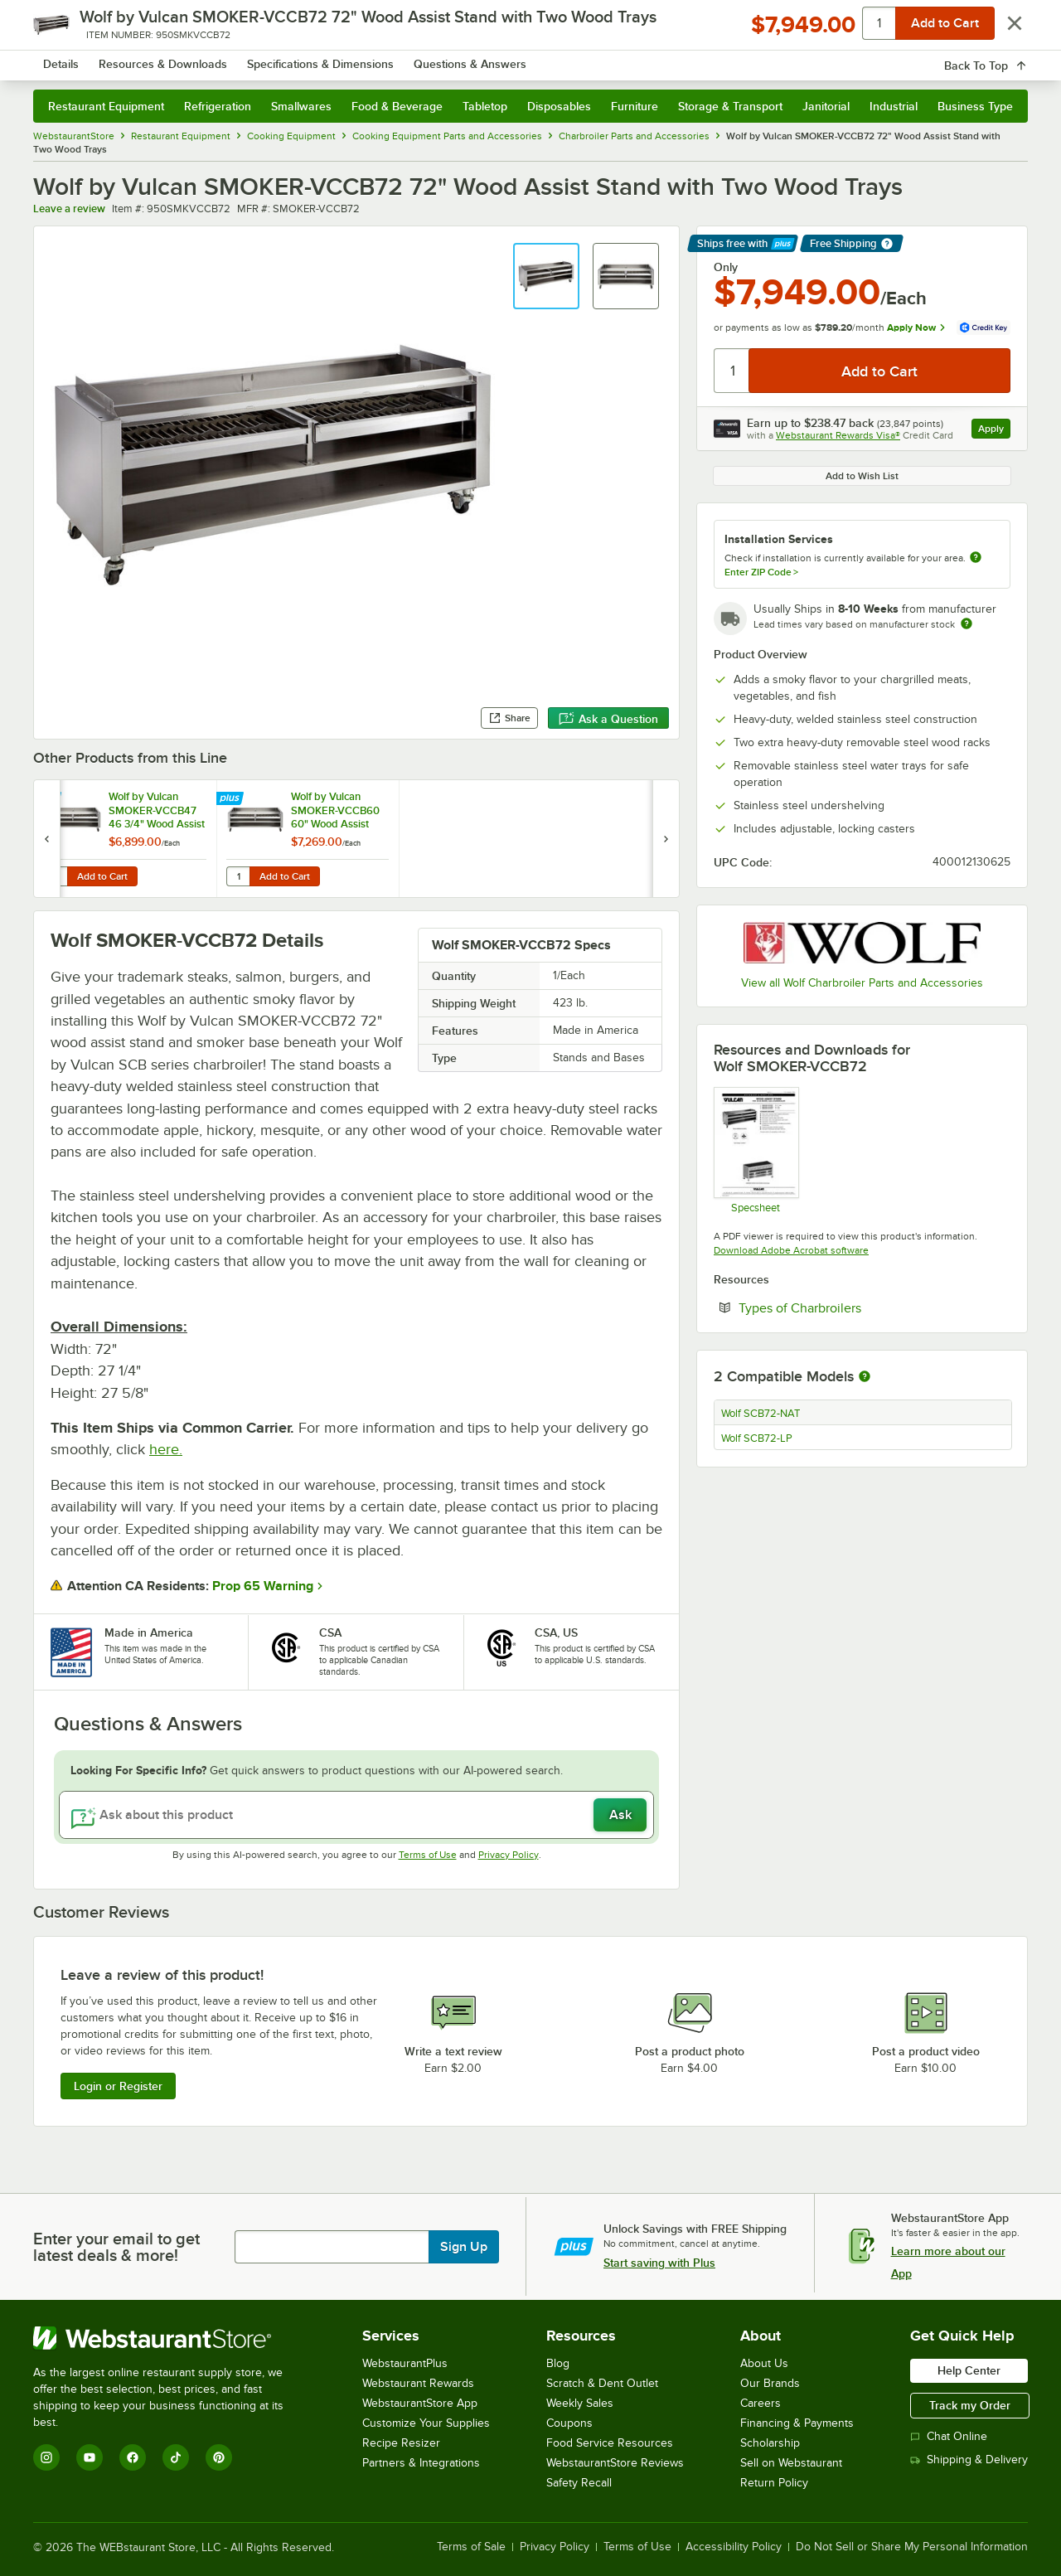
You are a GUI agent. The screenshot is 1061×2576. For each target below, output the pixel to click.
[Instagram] (46, 2457)
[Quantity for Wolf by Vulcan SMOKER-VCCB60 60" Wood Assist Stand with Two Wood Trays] (238, 876)
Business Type (975, 106)
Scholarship (770, 2443)
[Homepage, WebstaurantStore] (172, 58)
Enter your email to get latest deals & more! (116, 2246)
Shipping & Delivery (969, 2459)
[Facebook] (132, 2457)
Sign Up (463, 2246)
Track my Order (969, 2405)
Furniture (634, 106)
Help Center (968, 2370)
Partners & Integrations (421, 2463)
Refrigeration (217, 106)
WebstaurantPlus (405, 2363)
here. (165, 1449)
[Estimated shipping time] (966, 623)
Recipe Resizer (401, 2443)
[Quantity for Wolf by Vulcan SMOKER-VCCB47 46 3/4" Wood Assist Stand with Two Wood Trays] (55, 876)
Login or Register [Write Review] (118, 2086)
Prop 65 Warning (262, 1586)
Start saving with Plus (659, 2262)
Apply (994, 431)
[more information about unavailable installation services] (976, 558)
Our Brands (770, 2383)
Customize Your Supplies (426, 2423)
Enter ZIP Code (761, 572)
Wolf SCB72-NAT (760, 1413)
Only (726, 267)
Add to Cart (102, 876)
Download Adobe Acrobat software (791, 1250)
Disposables (559, 106)
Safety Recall (579, 2483)
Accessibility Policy (734, 2547)
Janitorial (826, 106)
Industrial (894, 106)
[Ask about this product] (356, 1815)
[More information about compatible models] (864, 1377)
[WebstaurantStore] (169, 2338)
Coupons (569, 2423)
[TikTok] (175, 2457)
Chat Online (948, 2436)
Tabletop (485, 106)
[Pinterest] (219, 2457)
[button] (546, 276)
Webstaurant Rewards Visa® (838, 435)
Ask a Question (608, 718)
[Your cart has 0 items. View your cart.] (1002, 58)
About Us (764, 2363)
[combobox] (508, 58)
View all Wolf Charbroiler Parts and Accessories (862, 983)
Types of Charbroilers (850, 1307)
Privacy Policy (508, 1854)
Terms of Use (428, 1854)
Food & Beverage (397, 106)
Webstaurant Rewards (418, 2383)
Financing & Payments (797, 2423)
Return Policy (774, 2483)
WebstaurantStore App (419, 2403)
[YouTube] (89, 2457)
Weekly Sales (579, 2403)
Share (509, 718)
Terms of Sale (471, 2547)
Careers (760, 2403)
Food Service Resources (609, 2443)
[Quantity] (732, 370)
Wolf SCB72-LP (756, 1438)
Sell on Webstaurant (791, 2463)
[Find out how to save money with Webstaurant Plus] (49, 799)
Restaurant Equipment (106, 106)
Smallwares (301, 106)
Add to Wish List (862, 476)
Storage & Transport (730, 106)
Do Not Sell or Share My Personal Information (912, 2547)
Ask (620, 1814)
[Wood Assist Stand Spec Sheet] (755, 1150)
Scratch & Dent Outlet (602, 2383)
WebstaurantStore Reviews (615, 2463)
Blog (557, 2363)
